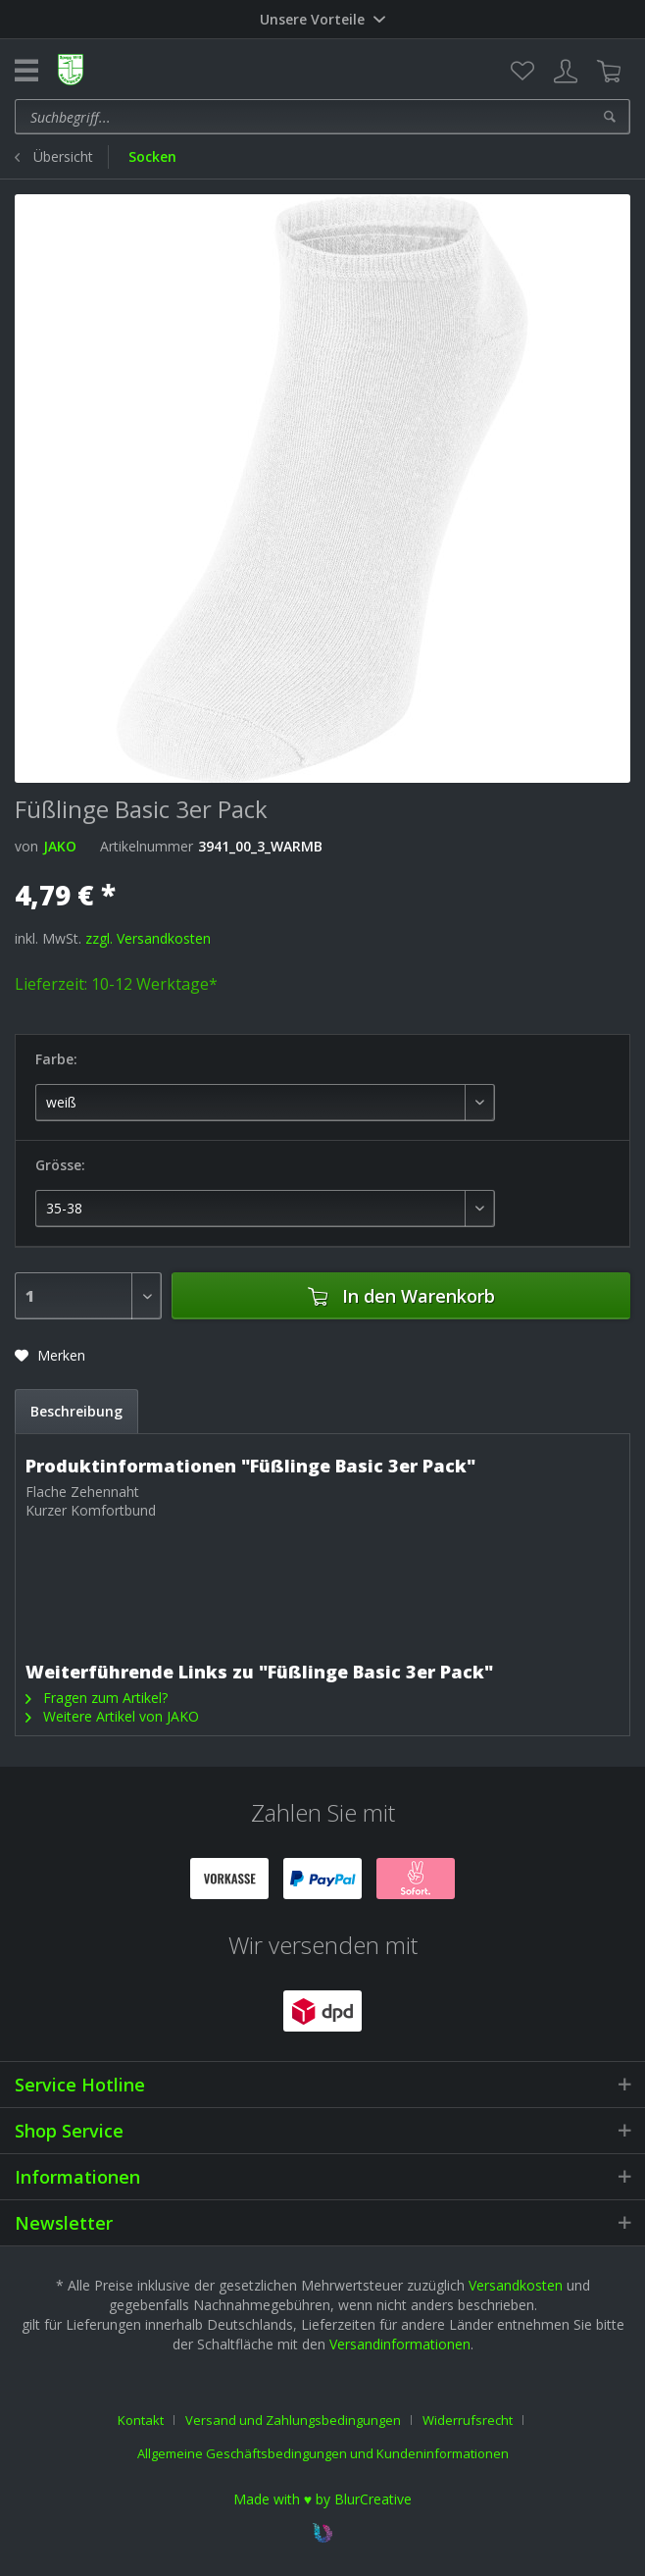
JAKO (59, 846)
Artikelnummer (146, 846)
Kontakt (141, 2420)
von (26, 846)
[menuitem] (522, 71)
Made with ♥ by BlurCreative (322, 2499)
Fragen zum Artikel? (96, 1697)
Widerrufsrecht (467, 2420)
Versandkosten (516, 2285)
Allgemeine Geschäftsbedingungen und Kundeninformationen (323, 2453)
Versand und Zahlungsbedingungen (293, 2420)
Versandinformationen (400, 2344)
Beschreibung (76, 1411)
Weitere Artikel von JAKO (112, 1716)
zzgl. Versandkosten (148, 938)
